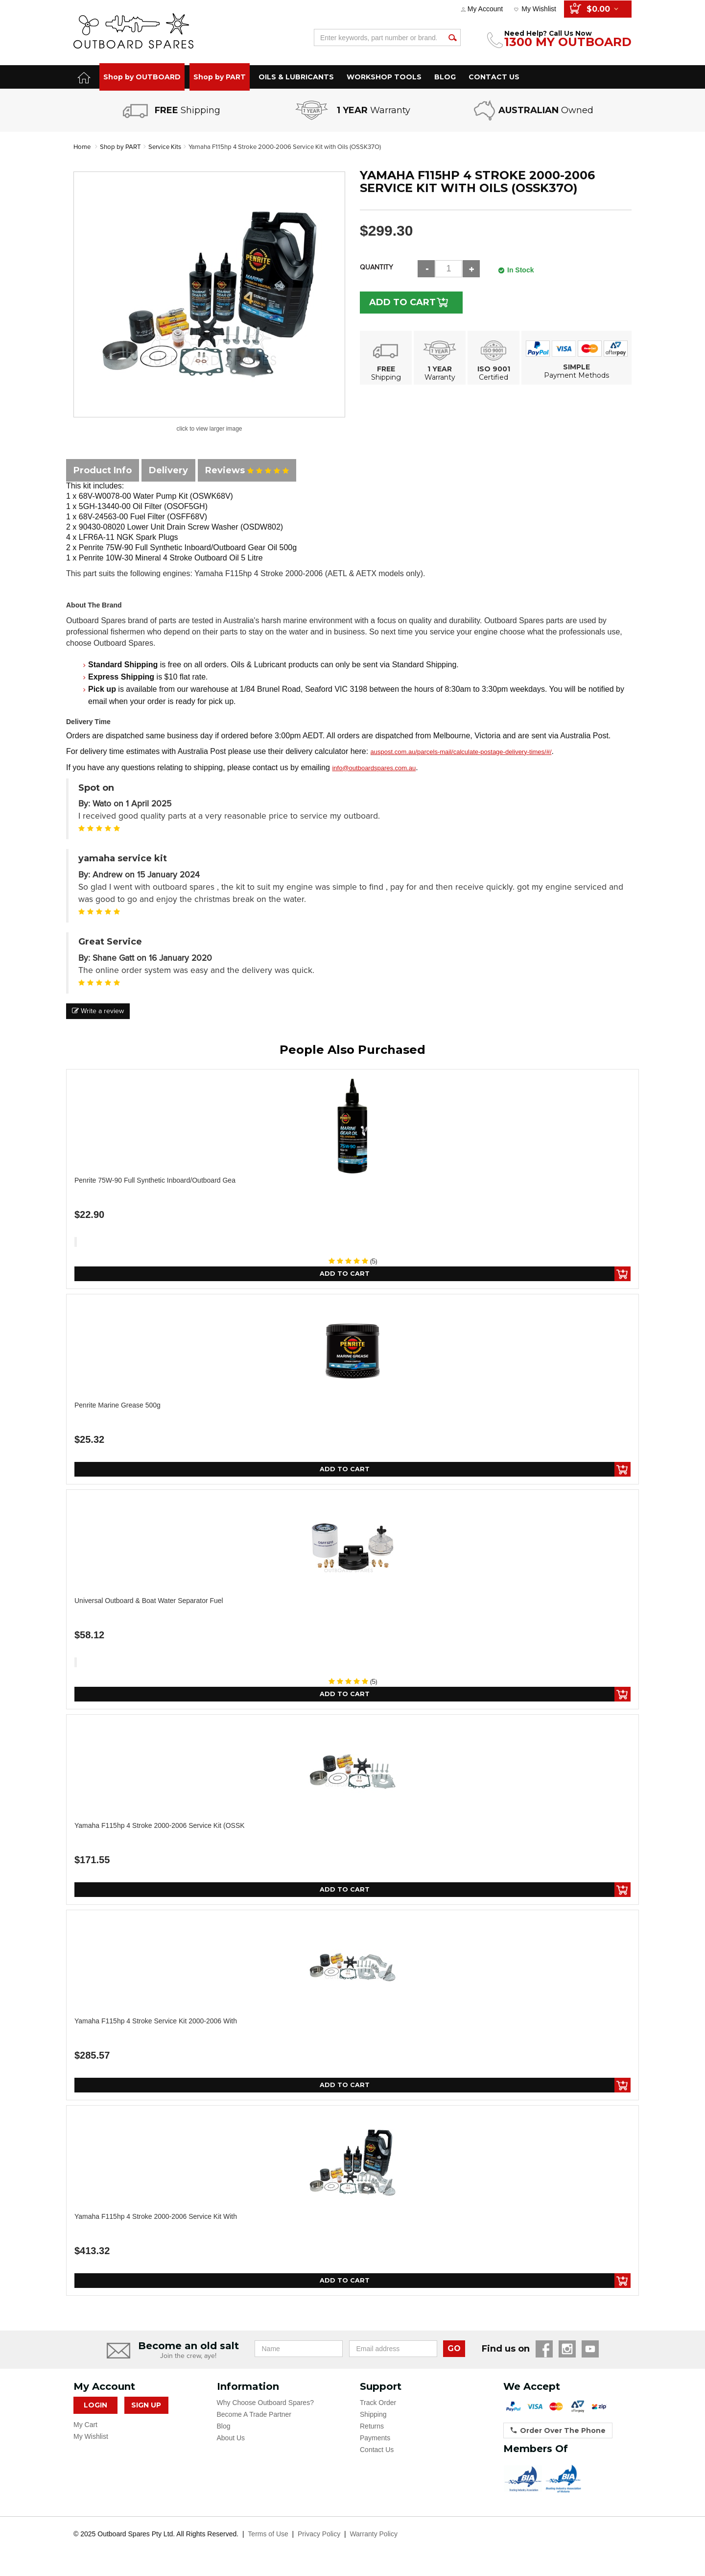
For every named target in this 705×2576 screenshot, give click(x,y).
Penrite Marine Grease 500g (117, 1406)
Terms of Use (268, 2540)
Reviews (247, 470)
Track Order (378, 2408)
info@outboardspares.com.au (374, 768)
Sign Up (146, 2410)
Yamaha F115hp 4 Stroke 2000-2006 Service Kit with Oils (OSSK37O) (297, 147)
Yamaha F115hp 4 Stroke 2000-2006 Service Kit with (155, 2221)
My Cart (85, 2430)
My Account (485, 9)
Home (82, 147)
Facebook (544, 2354)
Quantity (376, 267)
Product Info (102, 470)
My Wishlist (538, 9)
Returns (372, 2432)
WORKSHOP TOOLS (384, 77)
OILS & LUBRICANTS (296, 77)
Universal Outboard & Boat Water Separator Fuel (148, 1602)
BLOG (445, 77)
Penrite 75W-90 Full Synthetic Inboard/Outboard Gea (154, 1180)
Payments (375, 2444)
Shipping (373, 2420)
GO (454, 2353)
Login (95, 2410)
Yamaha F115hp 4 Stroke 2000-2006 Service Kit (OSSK (159, 1828)
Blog (224, 2432)
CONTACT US (494, 77)
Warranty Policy (374, 2540)
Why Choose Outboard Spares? (265, 2408)
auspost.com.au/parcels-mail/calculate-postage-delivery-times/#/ (461, 751)
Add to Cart (407, 302)
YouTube (590, 2354)
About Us (231, 2444)
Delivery (168, 470)
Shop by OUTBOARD (142, 77)
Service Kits (169, 147)
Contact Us (377, 2455)
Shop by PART (219, 77)
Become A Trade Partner (254, 2420)
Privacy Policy (319, 2540)
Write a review (98, 1011)
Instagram (567, 2354)
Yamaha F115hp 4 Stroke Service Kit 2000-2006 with (155, 2025)
